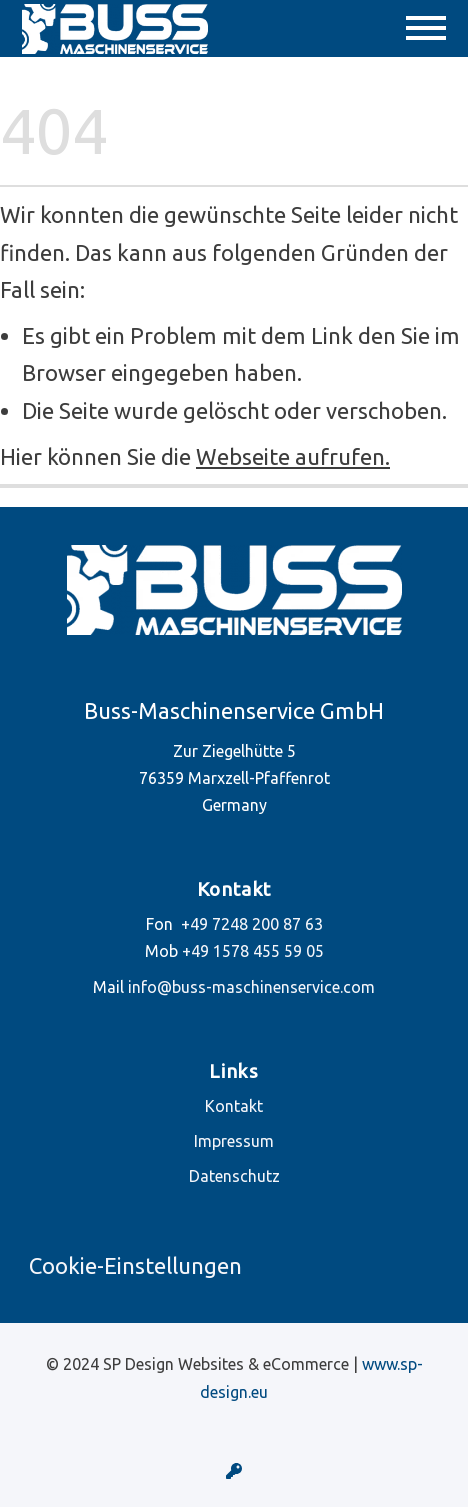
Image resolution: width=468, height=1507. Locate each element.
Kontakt (234, 1106)
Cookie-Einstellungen (135, 1265)
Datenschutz (234, 1176)
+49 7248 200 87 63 (252, 924)
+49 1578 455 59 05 (253, 951)
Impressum (234, 1141)
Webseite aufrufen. (293, 456)
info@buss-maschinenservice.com (251, 987)
